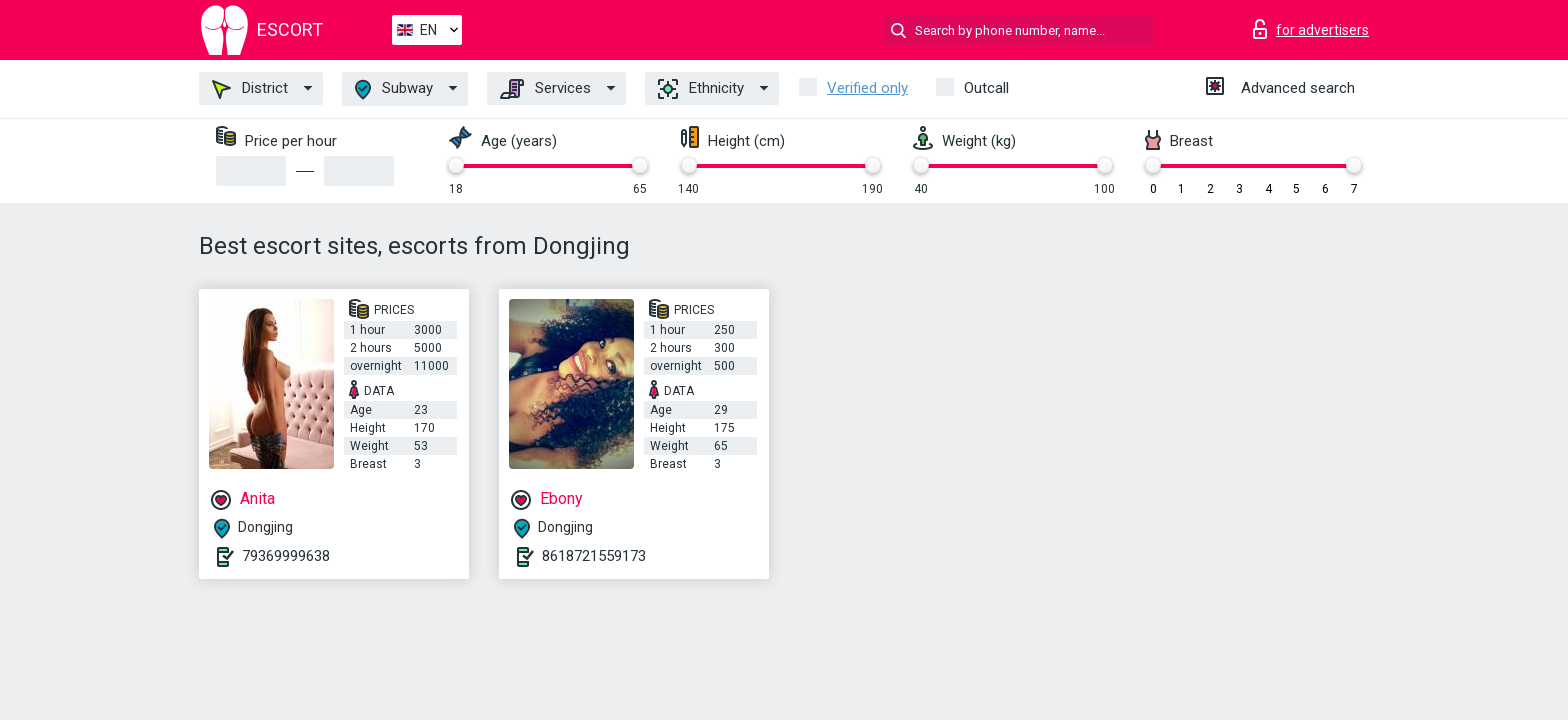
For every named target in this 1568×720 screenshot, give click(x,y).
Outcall (986, 88)
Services (545, 89)
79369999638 (286, 556)
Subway (394, 89)
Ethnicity (701, 89)
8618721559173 (594, 556)
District (250, 89)
